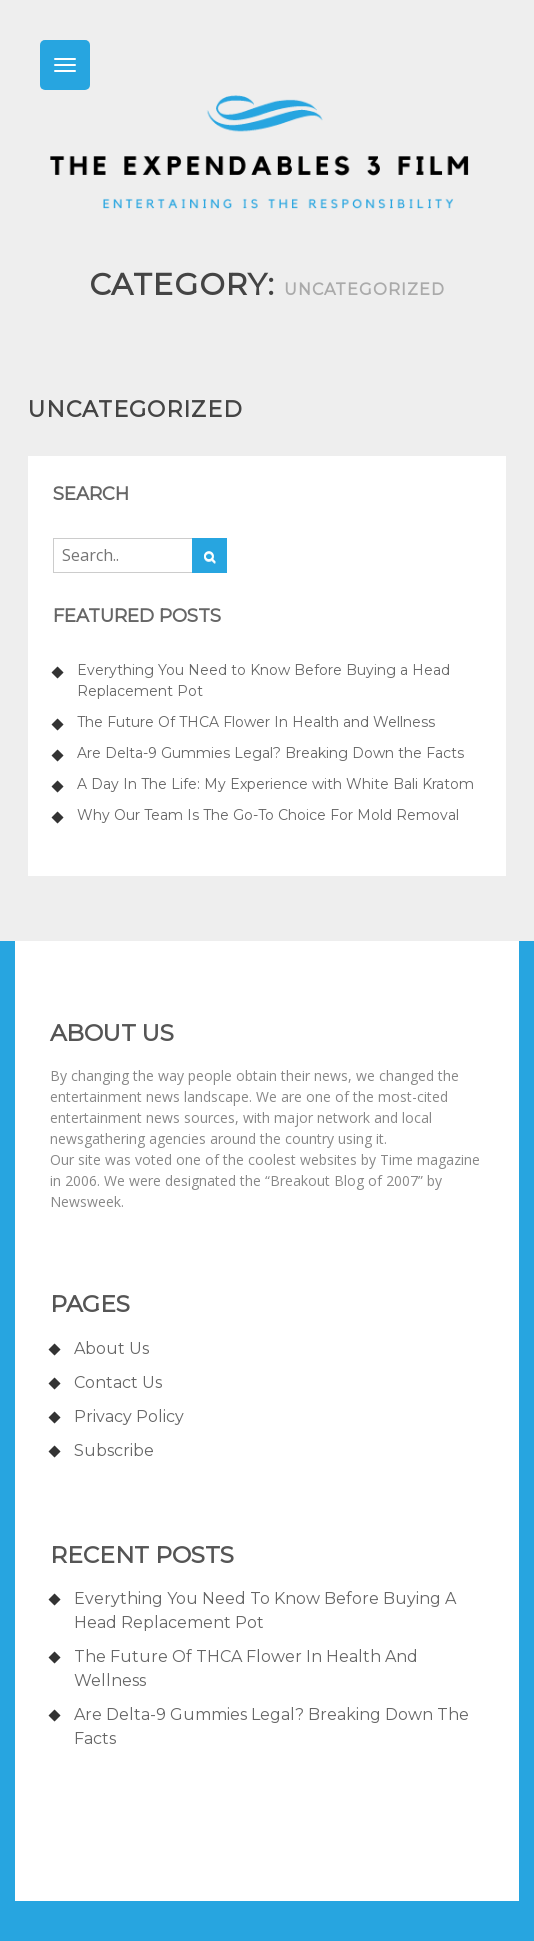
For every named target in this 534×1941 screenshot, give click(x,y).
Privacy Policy (129, 1416)
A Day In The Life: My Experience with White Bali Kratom (275, 784)
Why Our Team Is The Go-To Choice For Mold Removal (268, 815)
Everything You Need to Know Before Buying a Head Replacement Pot (263, 680)
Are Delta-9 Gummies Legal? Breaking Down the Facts (270, 753)
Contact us (118, 1382)
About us (111, 1348)
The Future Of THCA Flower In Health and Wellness (256, 722)
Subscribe (114, 1450)
